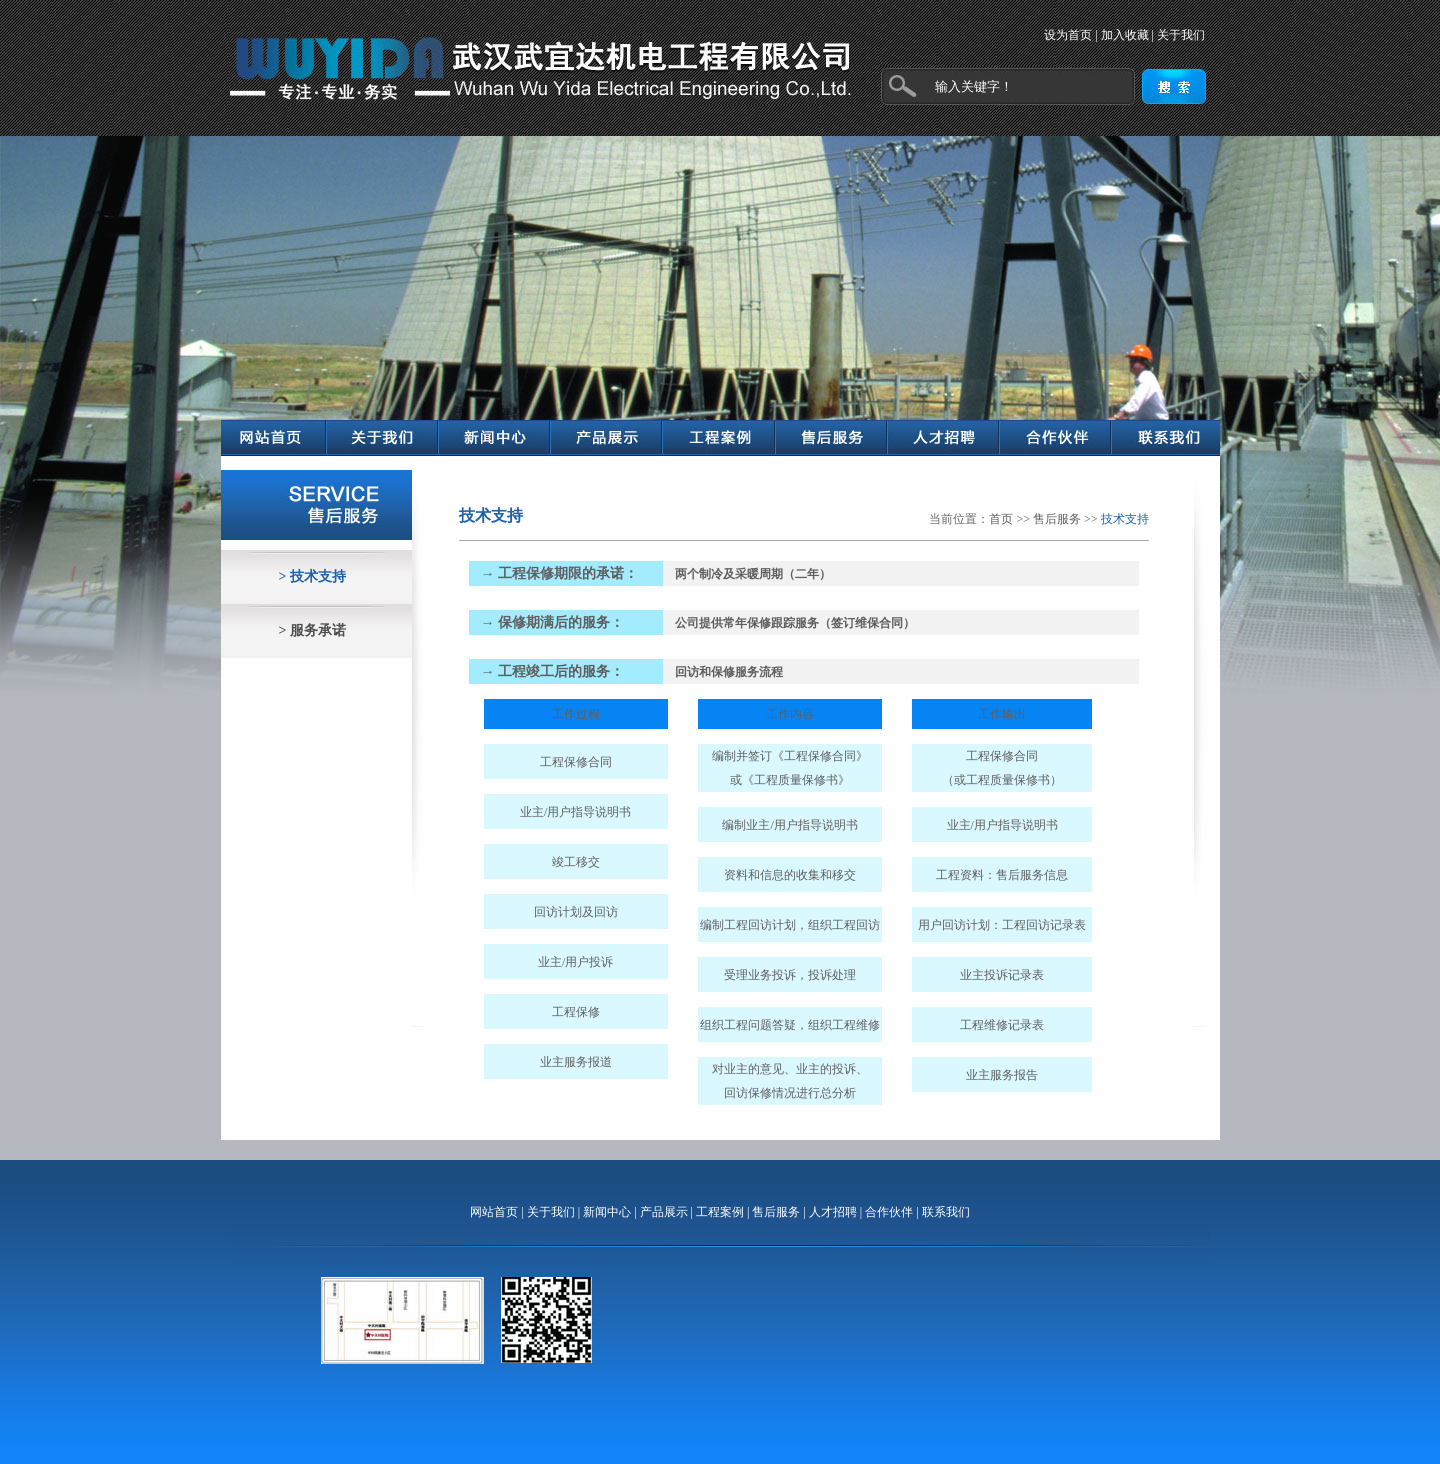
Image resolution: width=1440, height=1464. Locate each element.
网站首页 (494, 1212)
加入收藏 (1125, 35)
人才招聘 (833, 1212)
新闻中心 (607, 1212)
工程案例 (720, 1212)
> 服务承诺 (312, 630)
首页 (1001, 519)
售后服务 (1057, 519)
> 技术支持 (312, 576)
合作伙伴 (889, 1212)
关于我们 (1181, 35)
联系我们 (946, 1212)
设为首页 (1068, 35)
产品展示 (664, 1212)
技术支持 (1125, 519)
